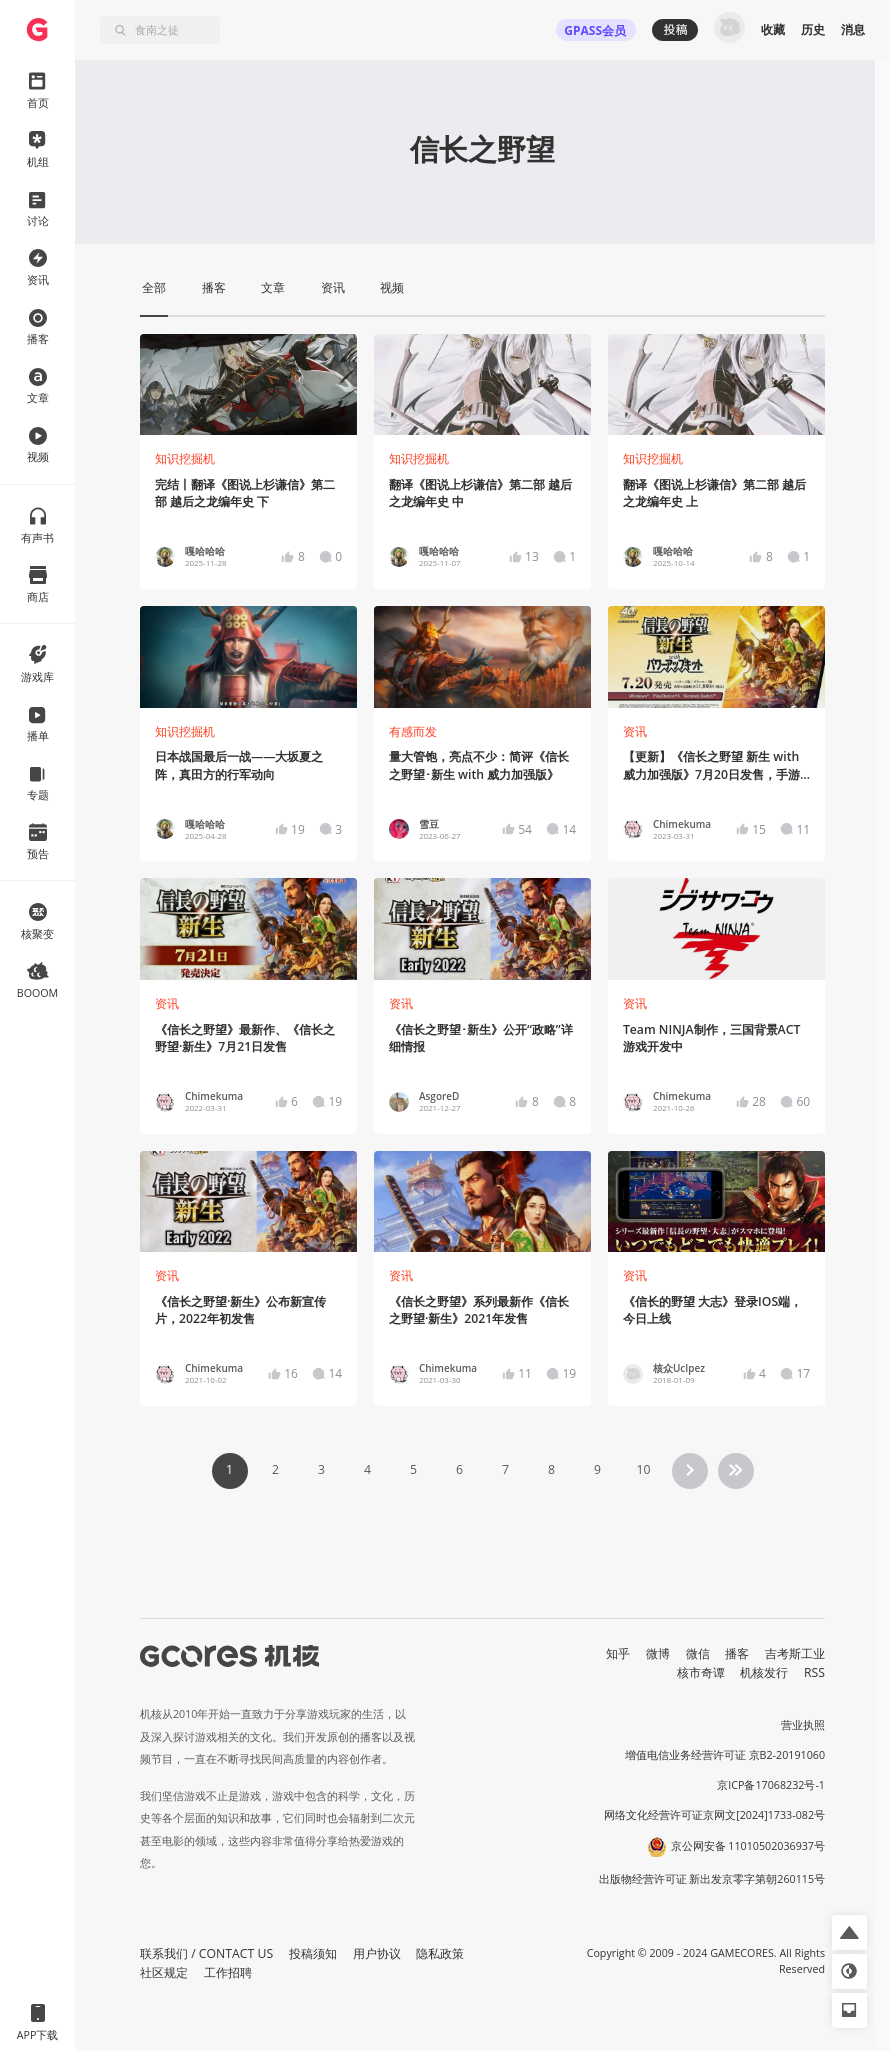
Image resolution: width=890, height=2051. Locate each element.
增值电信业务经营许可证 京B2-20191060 (725, 1755)
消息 (853, 29)
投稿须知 (313, 1953)
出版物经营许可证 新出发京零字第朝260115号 (712, 1879)
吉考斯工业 (795, 1653)
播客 (737, 1653)
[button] (849, 1932)
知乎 (618, 1653)
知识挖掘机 (185, 458)
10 (643, 1469)
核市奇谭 (701, 1672)
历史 (813, 29)
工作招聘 (228, 1972)
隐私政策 (440, 1953)
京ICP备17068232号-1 (771, 1785)
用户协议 (377, 1953)
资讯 (635, 731)
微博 (658, 1653)
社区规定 (164, 1972)
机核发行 (764, 1672)
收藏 (773, 29)
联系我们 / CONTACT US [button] (206, 1953)
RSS (814, 1672)
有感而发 (413, 731)
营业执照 (803, 1725)
